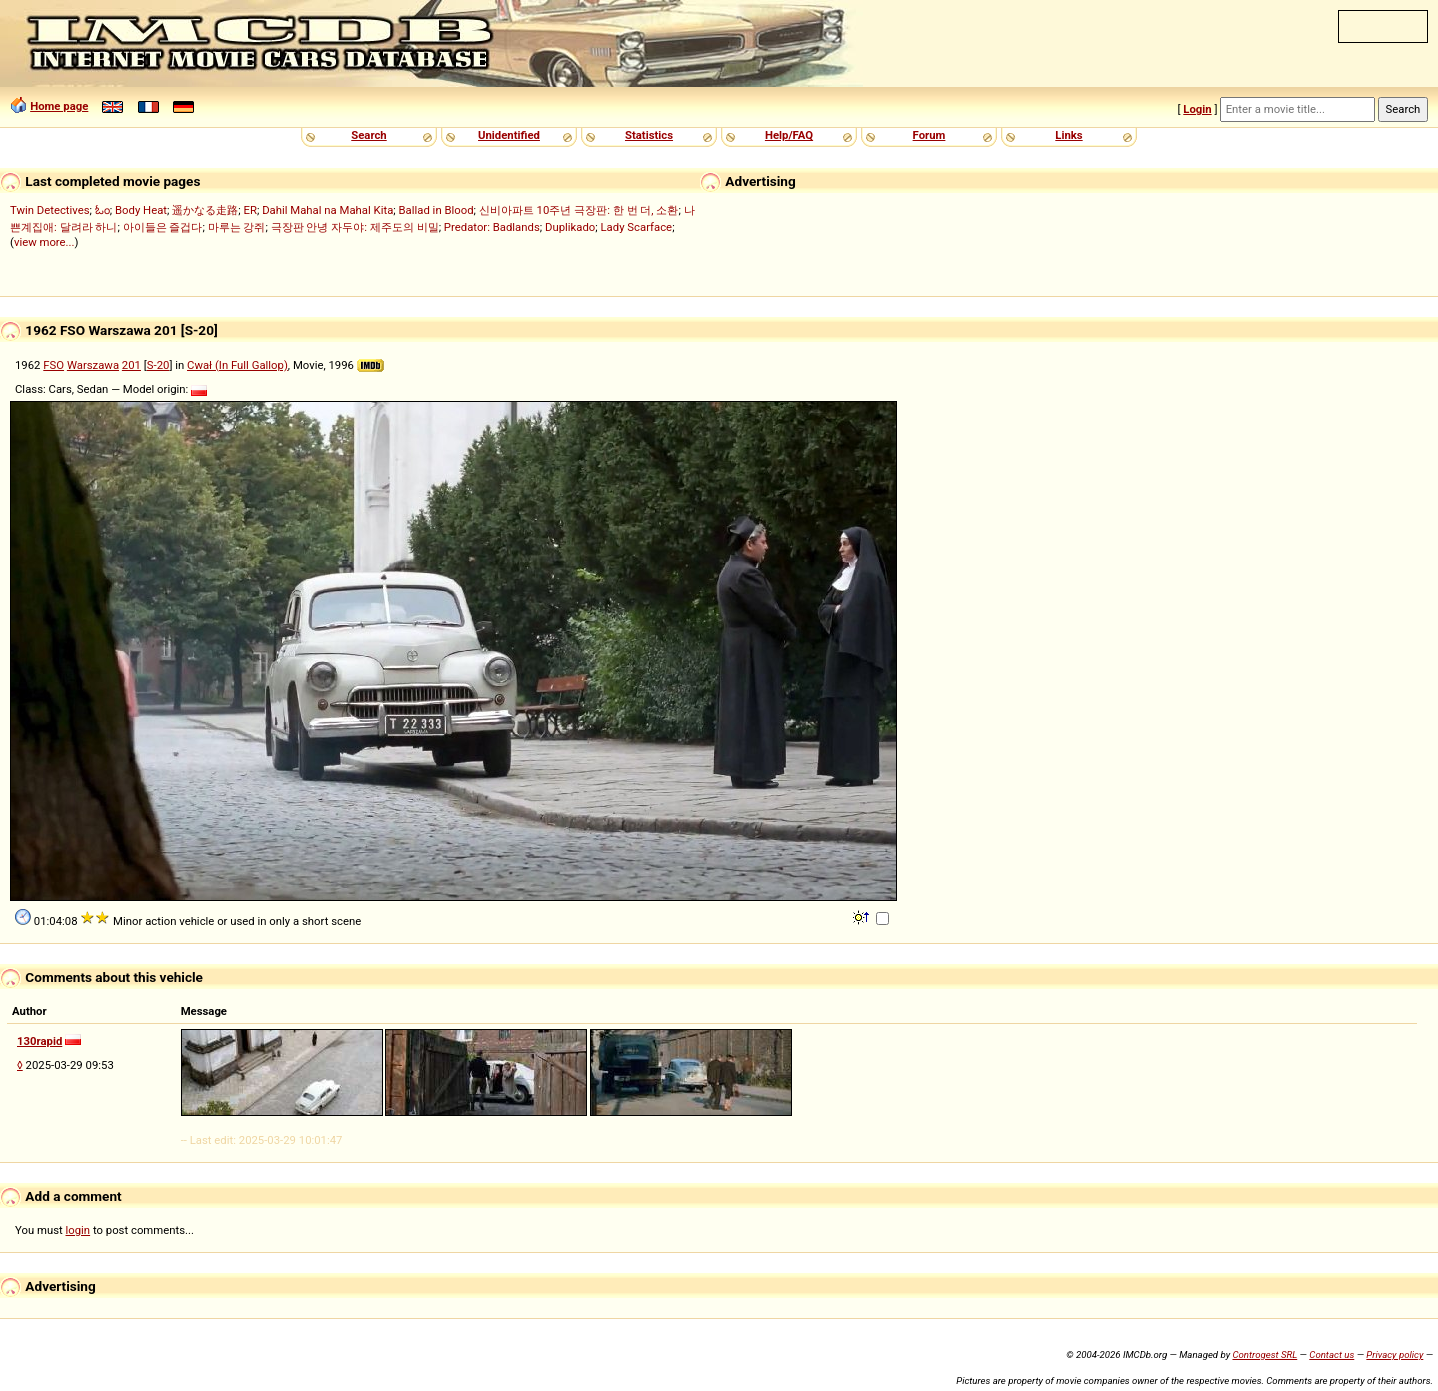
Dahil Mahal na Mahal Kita (327, 210)
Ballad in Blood (436, 210)
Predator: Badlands (492, 227)
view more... (44, 242)
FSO (53, 365)
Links (1068, 135)
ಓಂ (102, 210)
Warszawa (93, 365)
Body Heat (141, 210)
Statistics (649, 135)
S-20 (158, 365)
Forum (929, 135)
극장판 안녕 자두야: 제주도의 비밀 (355, 227)
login (78, 1230)
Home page (59, 106)
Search (368, 135)
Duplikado (570, 227)
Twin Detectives (50, 210)
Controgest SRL (1264, 1354)
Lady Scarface (637, 227)
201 (131, 365)
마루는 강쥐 (237, 227)
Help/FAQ (789, 135)
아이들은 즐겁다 (163, 227)
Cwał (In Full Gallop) (237, 365)
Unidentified (509, 135)
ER (250, 210)
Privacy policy (1394, 1354)
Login (1197, 109)
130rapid (39, 1041)
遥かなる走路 (205, 210)
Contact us (1331, 1354)
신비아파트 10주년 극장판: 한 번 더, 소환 (579, 210)
